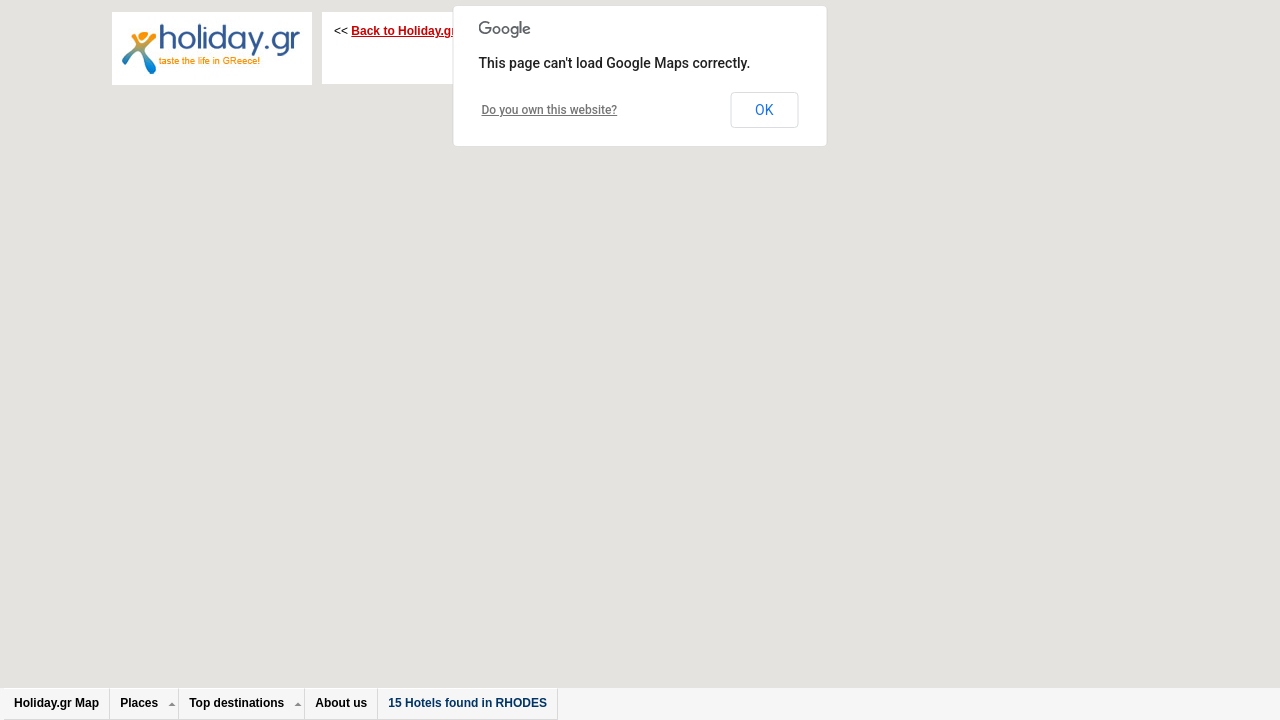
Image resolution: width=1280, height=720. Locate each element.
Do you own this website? (550, 110)
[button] (744, 225)
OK (764, 110)
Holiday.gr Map (56, 703)
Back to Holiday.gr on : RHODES (443, 31)
